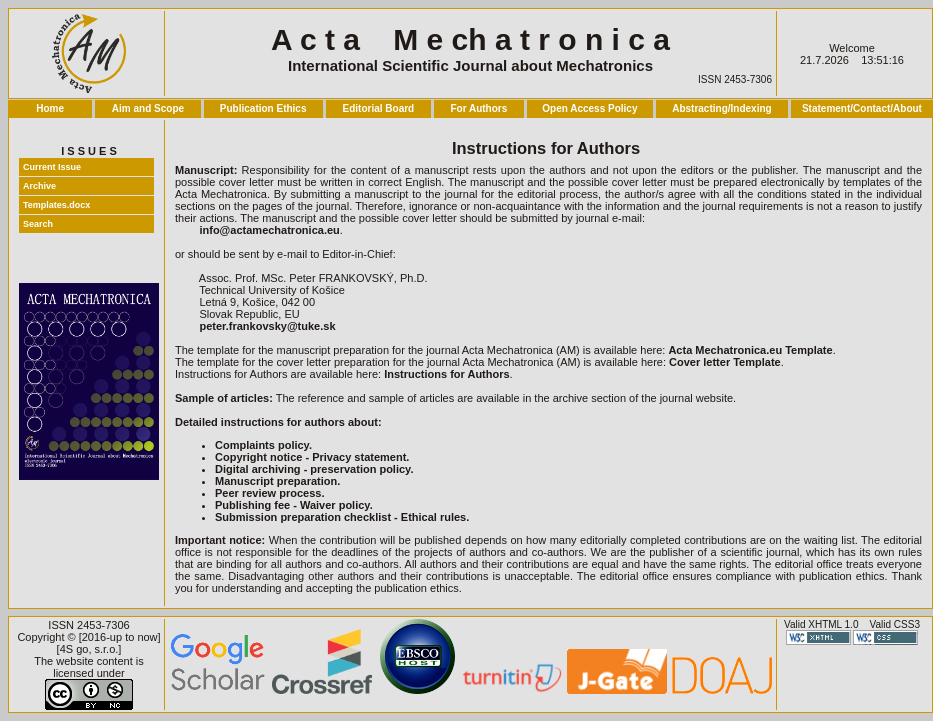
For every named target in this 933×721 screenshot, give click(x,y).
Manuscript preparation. (277, 481)
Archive (39, 186)
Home (50, 108)
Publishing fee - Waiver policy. (294, 505)
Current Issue (52, 167)
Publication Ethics (263, 108)
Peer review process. (269, 493)
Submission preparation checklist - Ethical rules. (342, 517)
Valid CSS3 (895, 624)
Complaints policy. (263, 445)
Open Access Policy (589, 108)
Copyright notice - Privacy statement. (312, 457)
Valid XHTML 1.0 (821, 624)
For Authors (478, 108)
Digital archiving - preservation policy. (314, 469)
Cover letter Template (725, 362)
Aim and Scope (148, 108)
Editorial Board (379, 108)
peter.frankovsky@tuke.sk (267, 326)
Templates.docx (56, 205)
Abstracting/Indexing (721, 108)
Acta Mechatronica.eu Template (750, 350)
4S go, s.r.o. (89, 649)
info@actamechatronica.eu (269, 230)
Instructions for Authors (446, 374)
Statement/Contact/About (862, 108)
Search (38, 224)
